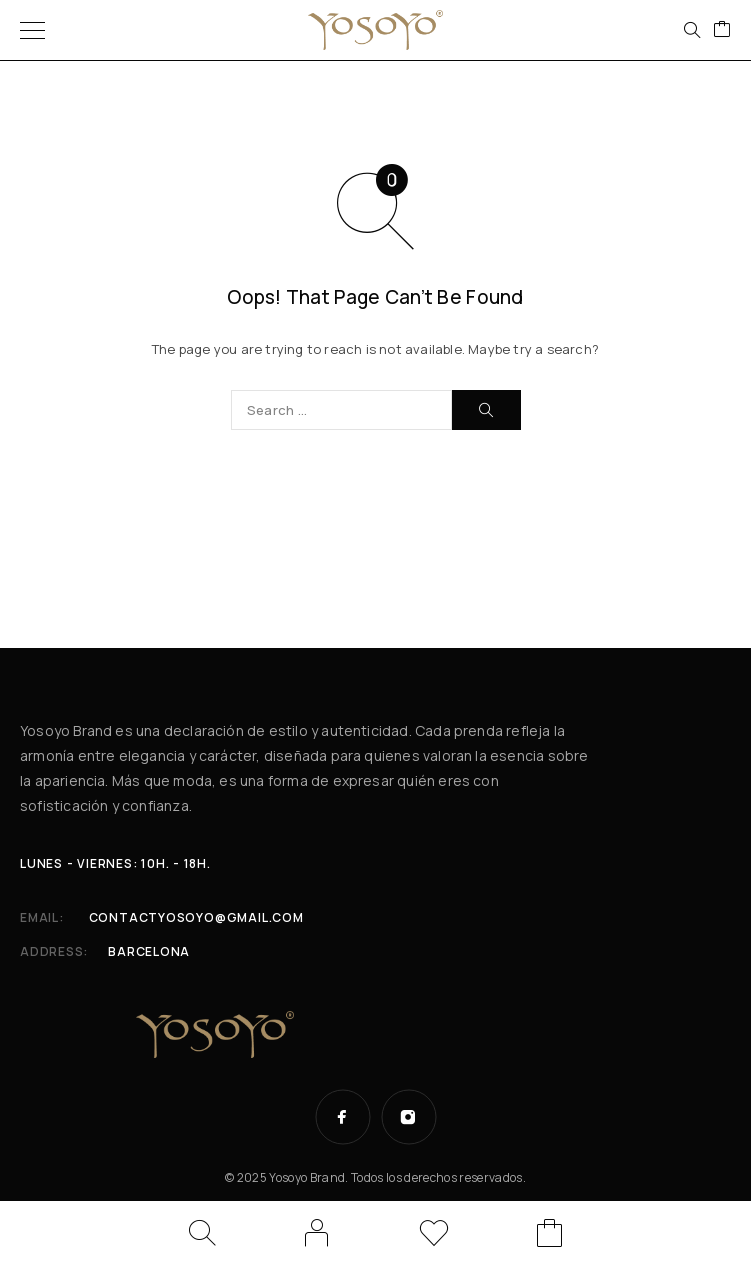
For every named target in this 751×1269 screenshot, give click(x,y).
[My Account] (317, 1233)
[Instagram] (409, 1117)
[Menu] (32, 30)
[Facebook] (343, 1117)
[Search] (692, 30)
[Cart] (722, 30)
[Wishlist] (434, 1236)
